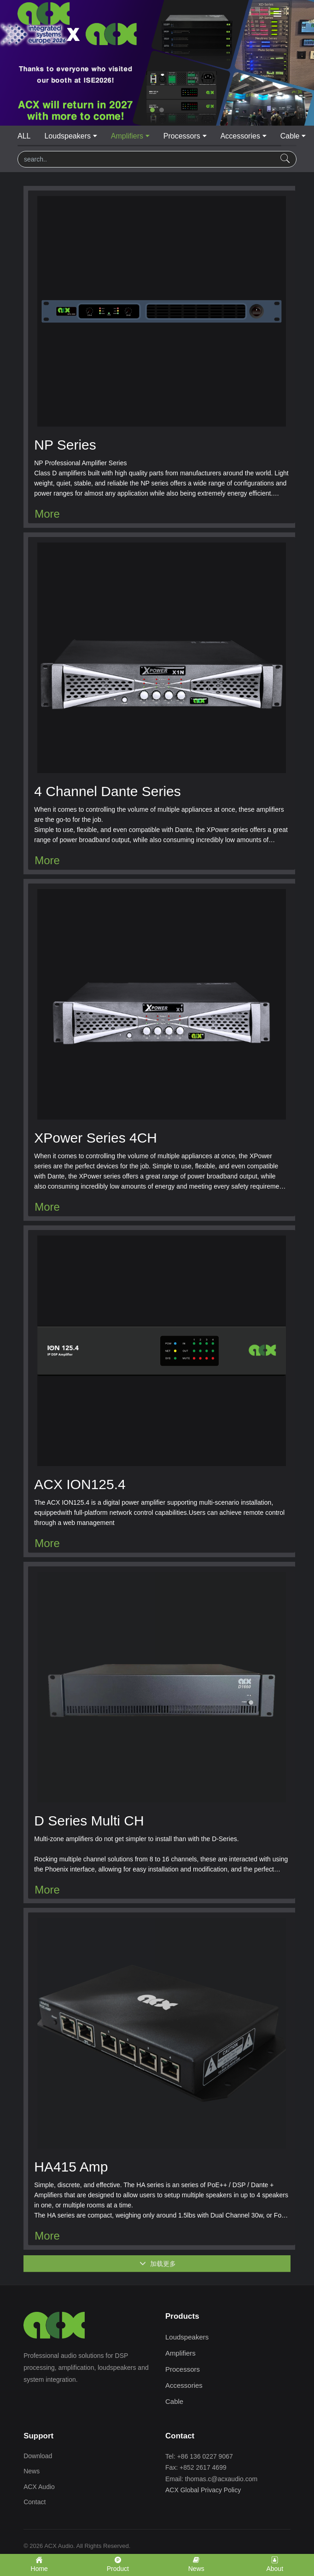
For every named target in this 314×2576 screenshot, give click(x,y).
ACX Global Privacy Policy (203, 2490)
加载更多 (158, 2272)
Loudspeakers (67, 136)
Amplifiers (127, 136)
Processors (181, 136)
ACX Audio (39, 2486)
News (31, 2471)
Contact (34, 2502)
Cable (290, 136)
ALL (23, 136)
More (47, 514)
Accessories (240, 136)
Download (37, 2456)
